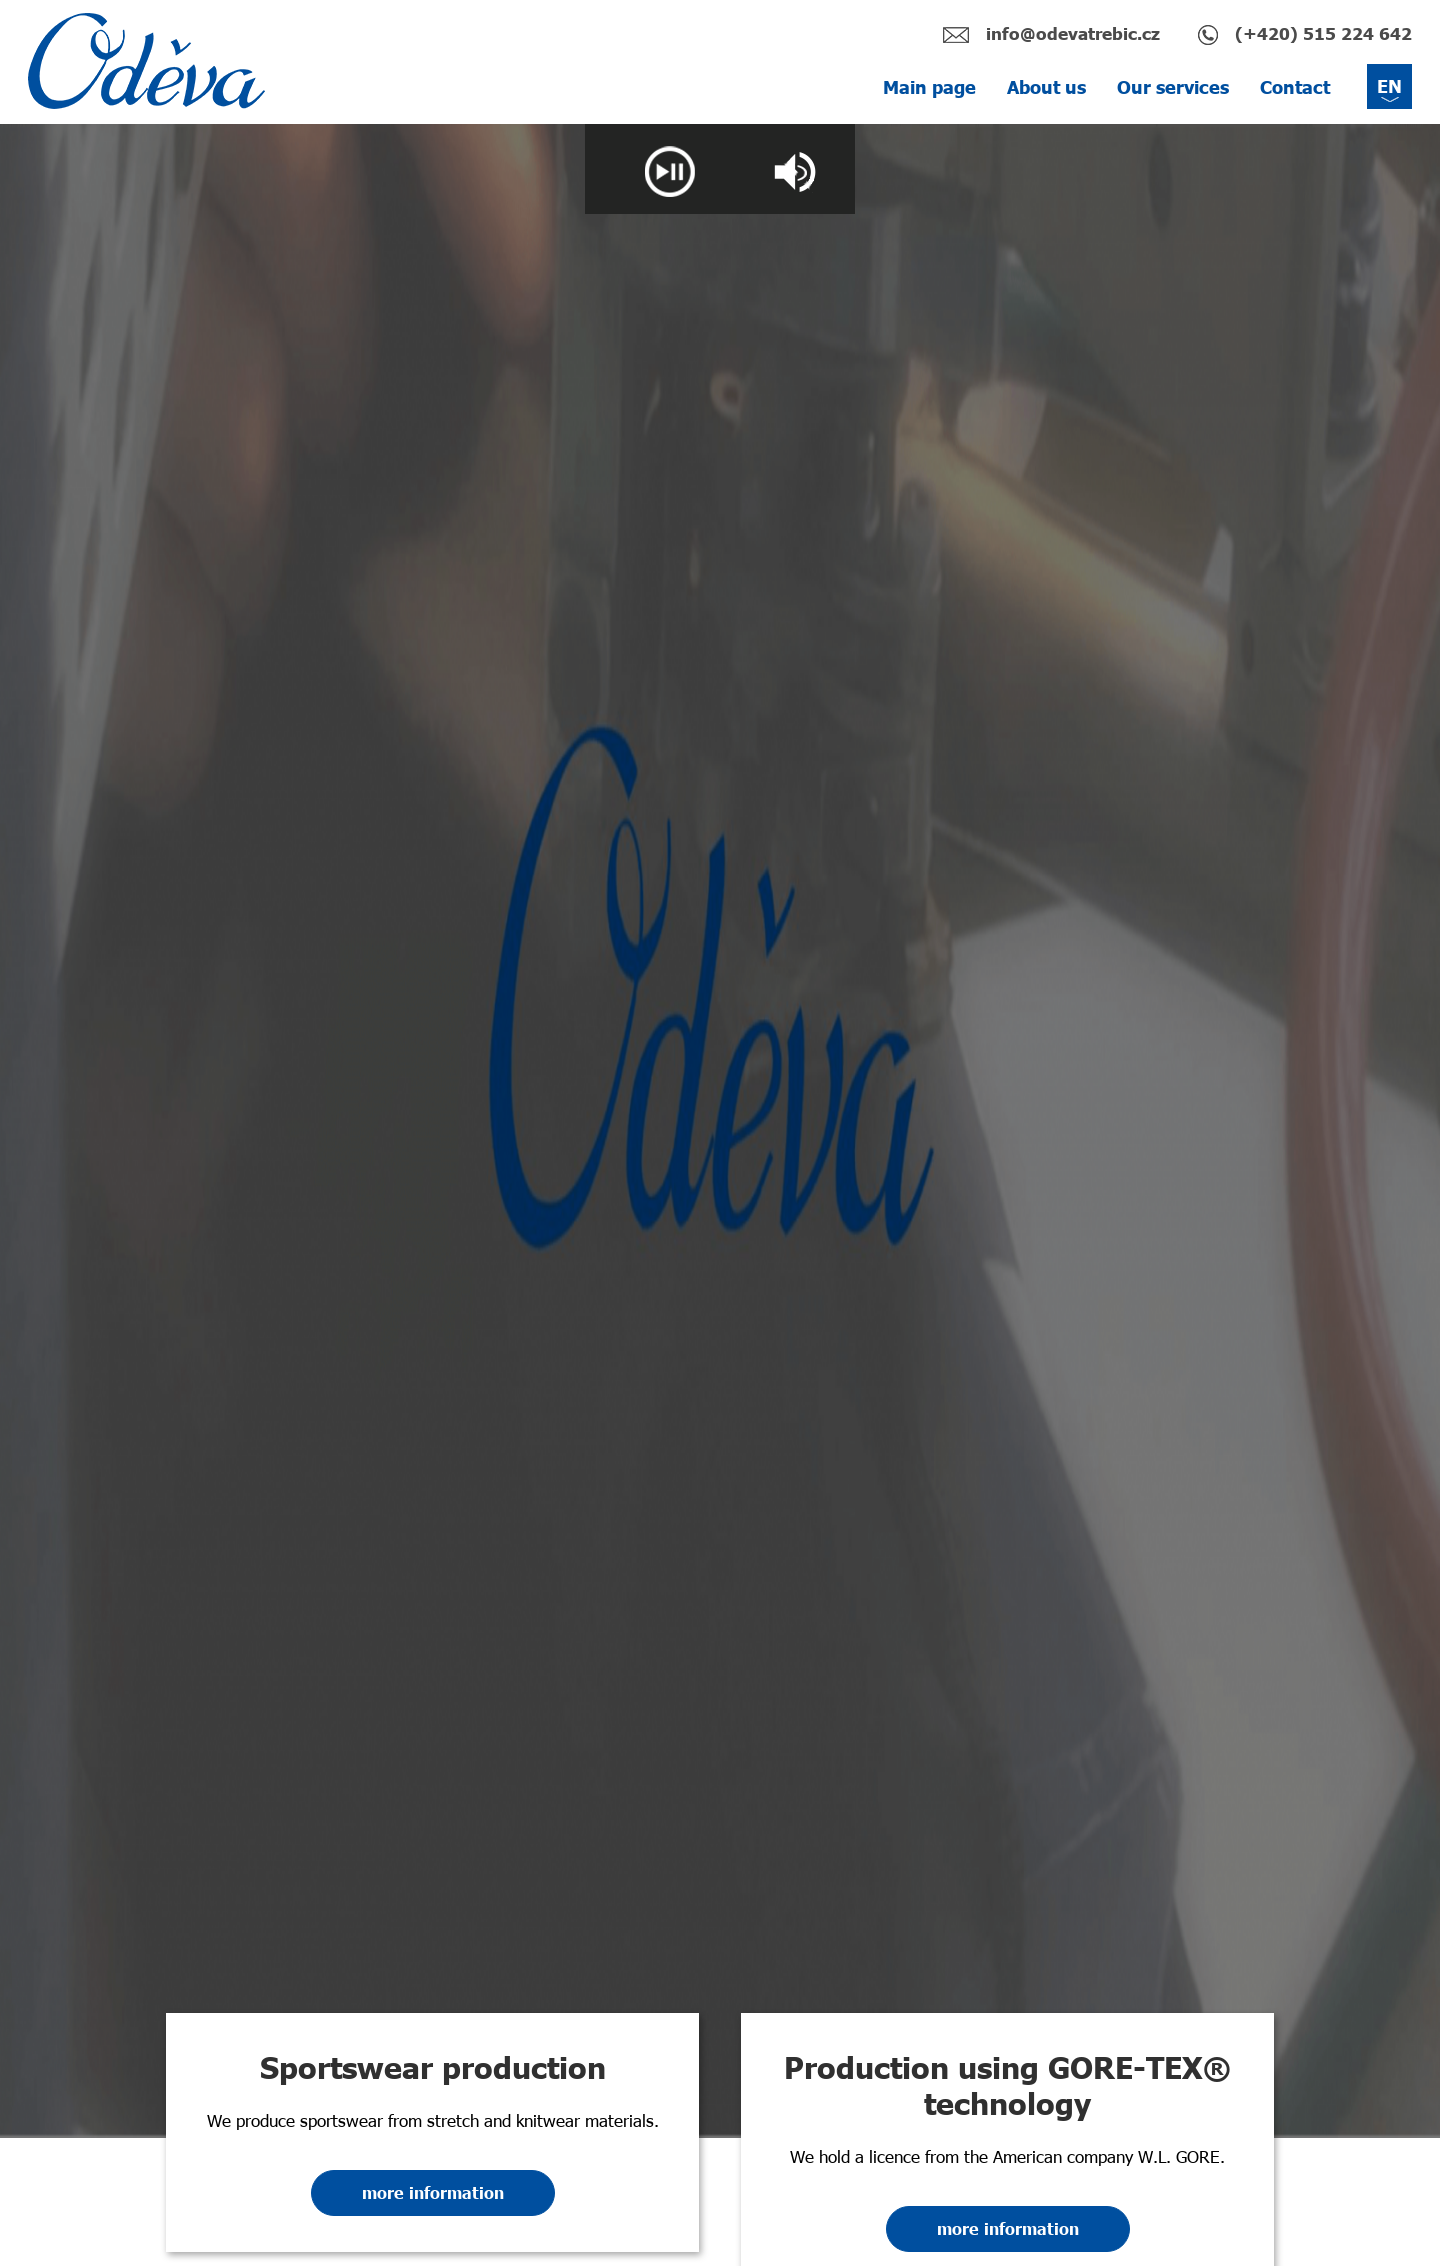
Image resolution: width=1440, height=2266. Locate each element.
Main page (929, 87)
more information (433, 2192)
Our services (1173, 87)
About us (1046, 87)
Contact (1295, 87)
